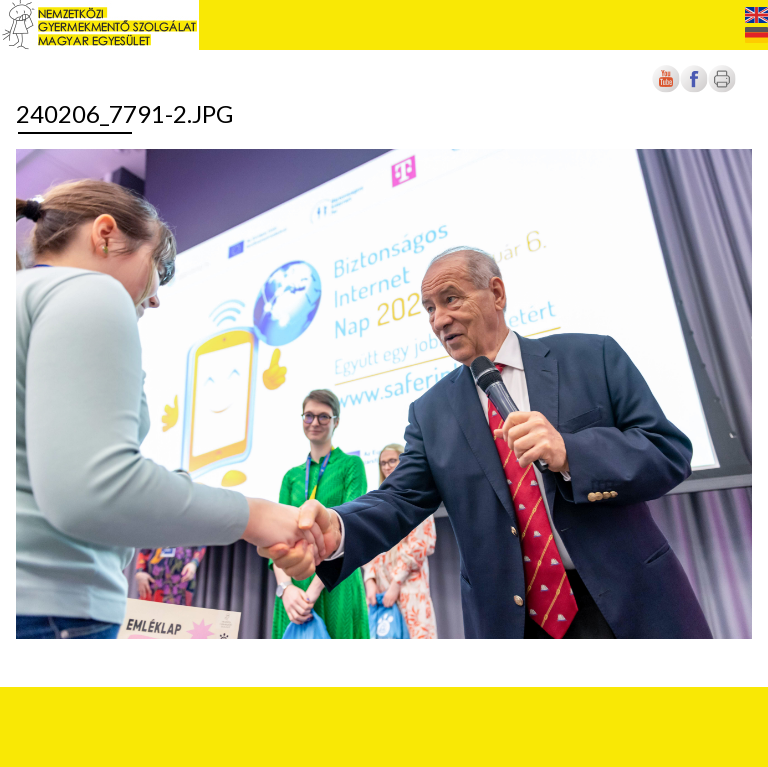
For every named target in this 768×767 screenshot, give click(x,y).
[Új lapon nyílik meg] (694, 88)
